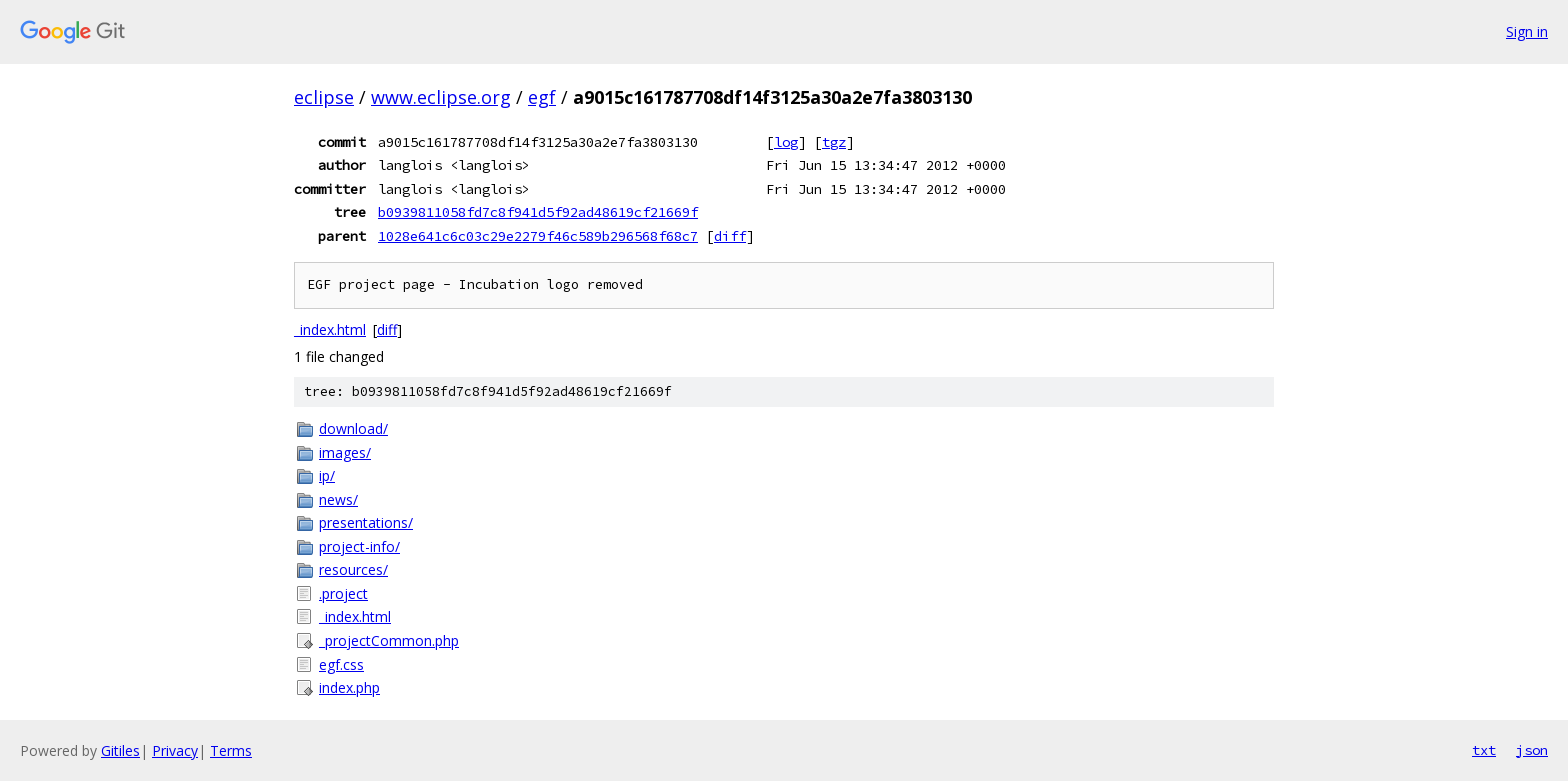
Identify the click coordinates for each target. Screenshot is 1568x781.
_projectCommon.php (389, 640)
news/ (338, 499)
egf (542, 97)
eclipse (324, 97)
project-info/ (359, 546)
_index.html (330, 329)
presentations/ (366, 522)
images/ (345, 452)
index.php (349, 687)
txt (1484, 750)
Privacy (175, 750)
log (786, 142)
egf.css (341, 664)
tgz (834, 142)
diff (730, 236)
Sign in (1527, 31)
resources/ (353, 569)
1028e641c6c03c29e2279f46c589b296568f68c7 (538, 236)
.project (343, 593)
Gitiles (120, 750)
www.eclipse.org (441, 97)
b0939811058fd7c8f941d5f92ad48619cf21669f (538, 212)
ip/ (327, 475)
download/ (353, 428)
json (1532, 750)
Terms (231, 750)
